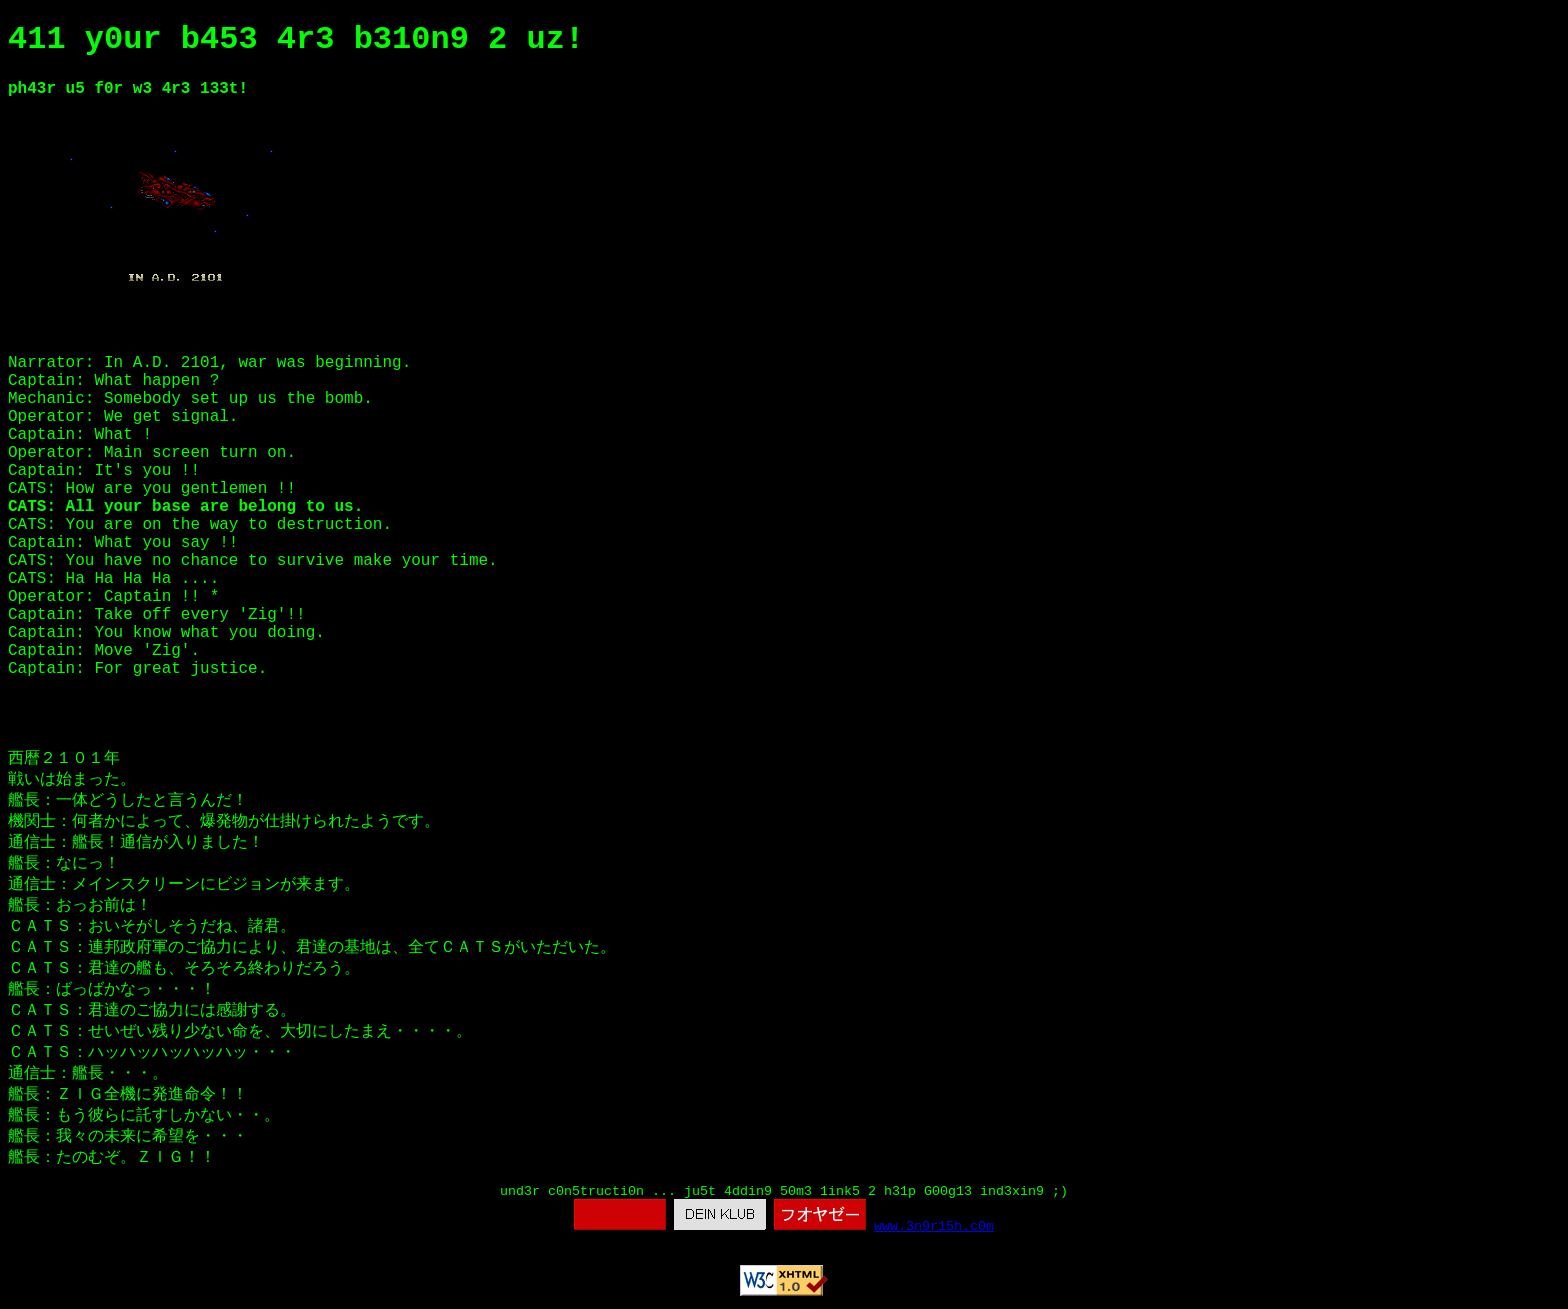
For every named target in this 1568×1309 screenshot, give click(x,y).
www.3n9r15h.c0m (934, 1226)
